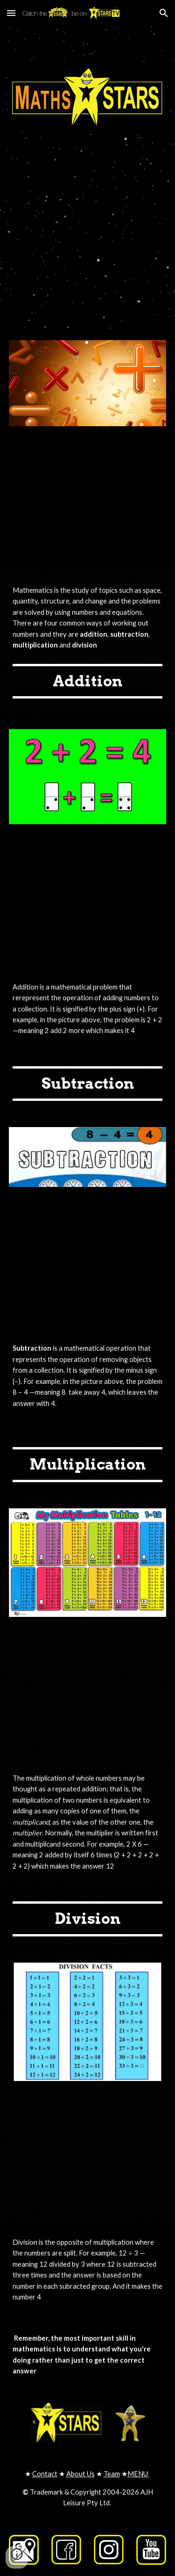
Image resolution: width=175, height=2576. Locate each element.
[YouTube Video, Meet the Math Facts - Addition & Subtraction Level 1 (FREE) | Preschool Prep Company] (88, 502)
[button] (11, 13)
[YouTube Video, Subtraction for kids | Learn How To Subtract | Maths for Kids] (88, 1263)
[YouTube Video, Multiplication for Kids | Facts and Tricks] (88, 1692)
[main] (88, 617)
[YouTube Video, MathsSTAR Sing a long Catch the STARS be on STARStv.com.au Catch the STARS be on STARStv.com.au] (88, 222)
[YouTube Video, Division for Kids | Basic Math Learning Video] (88, 2157)
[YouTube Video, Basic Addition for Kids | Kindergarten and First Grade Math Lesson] (88, 901)
